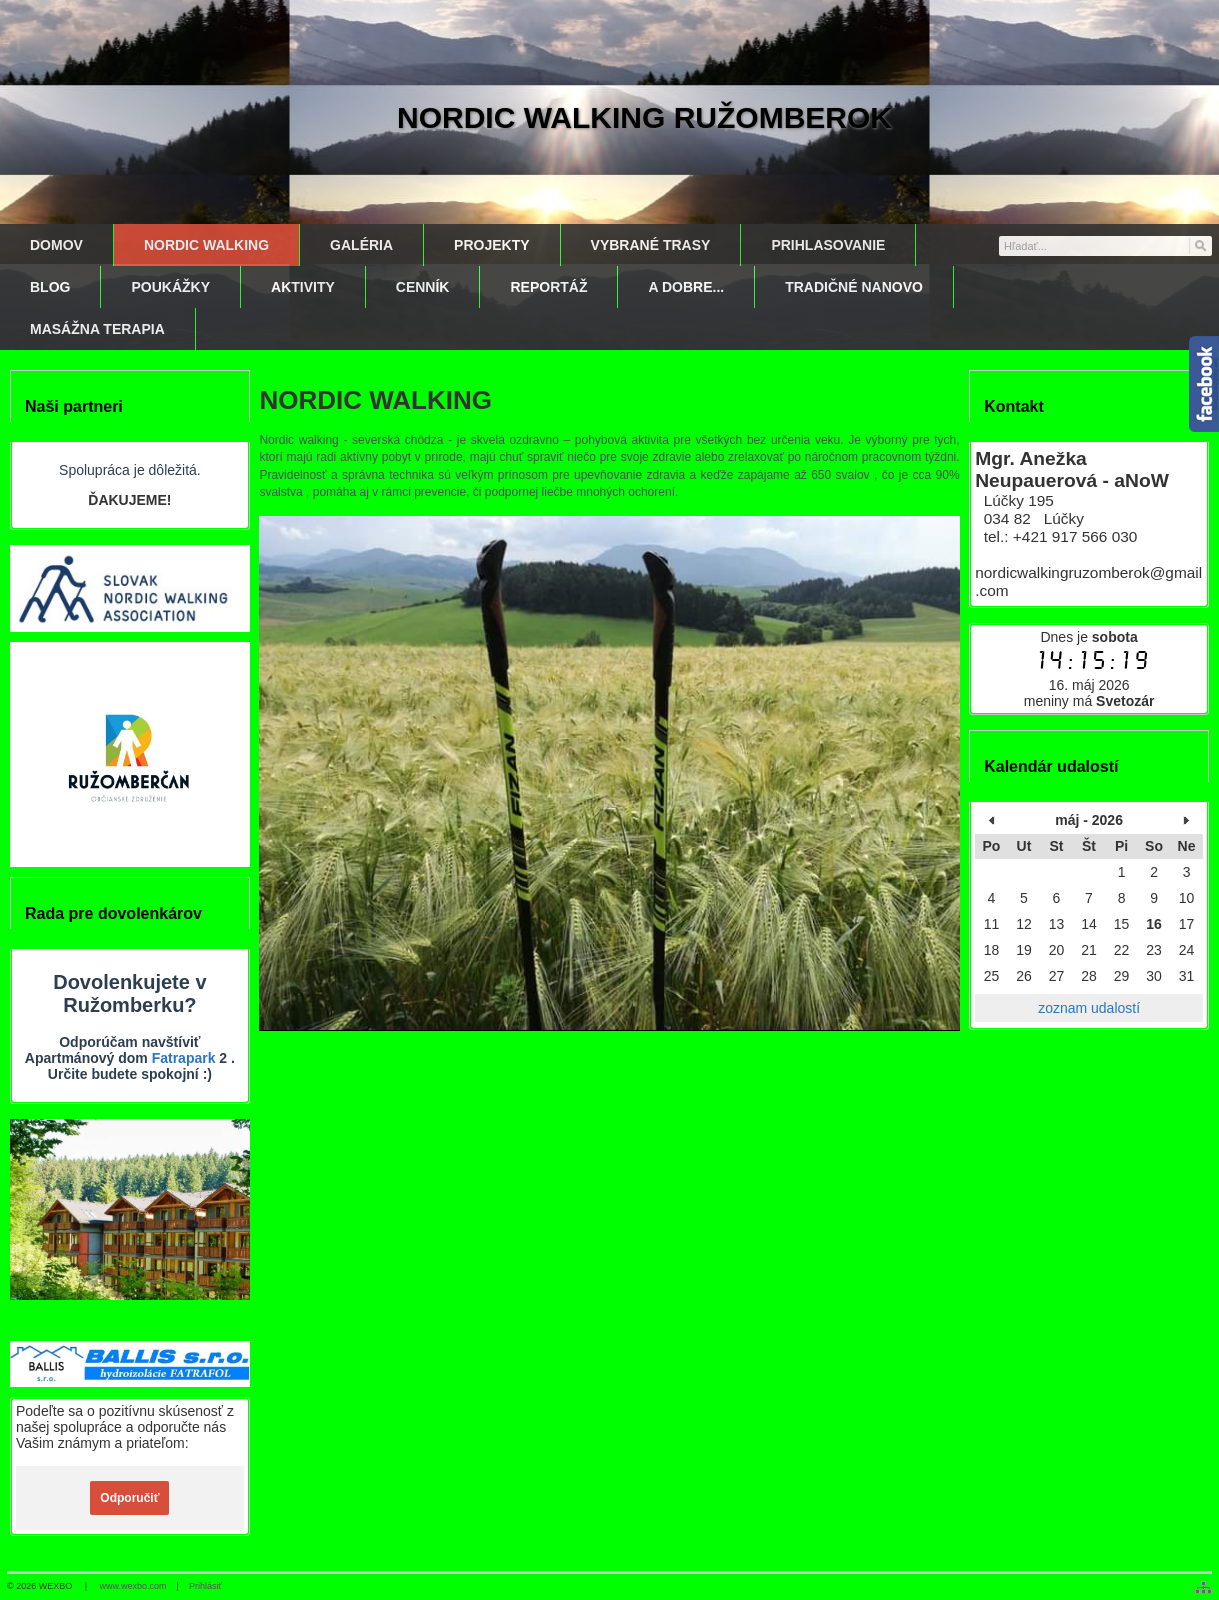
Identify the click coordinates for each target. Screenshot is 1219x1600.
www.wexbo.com (133, 1586)
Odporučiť (129, 1498)
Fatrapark (184, 1058)
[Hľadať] (1199, 245)
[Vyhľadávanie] (1105, 246)
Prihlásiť (205, 1586)
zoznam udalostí (1089, 1008)
